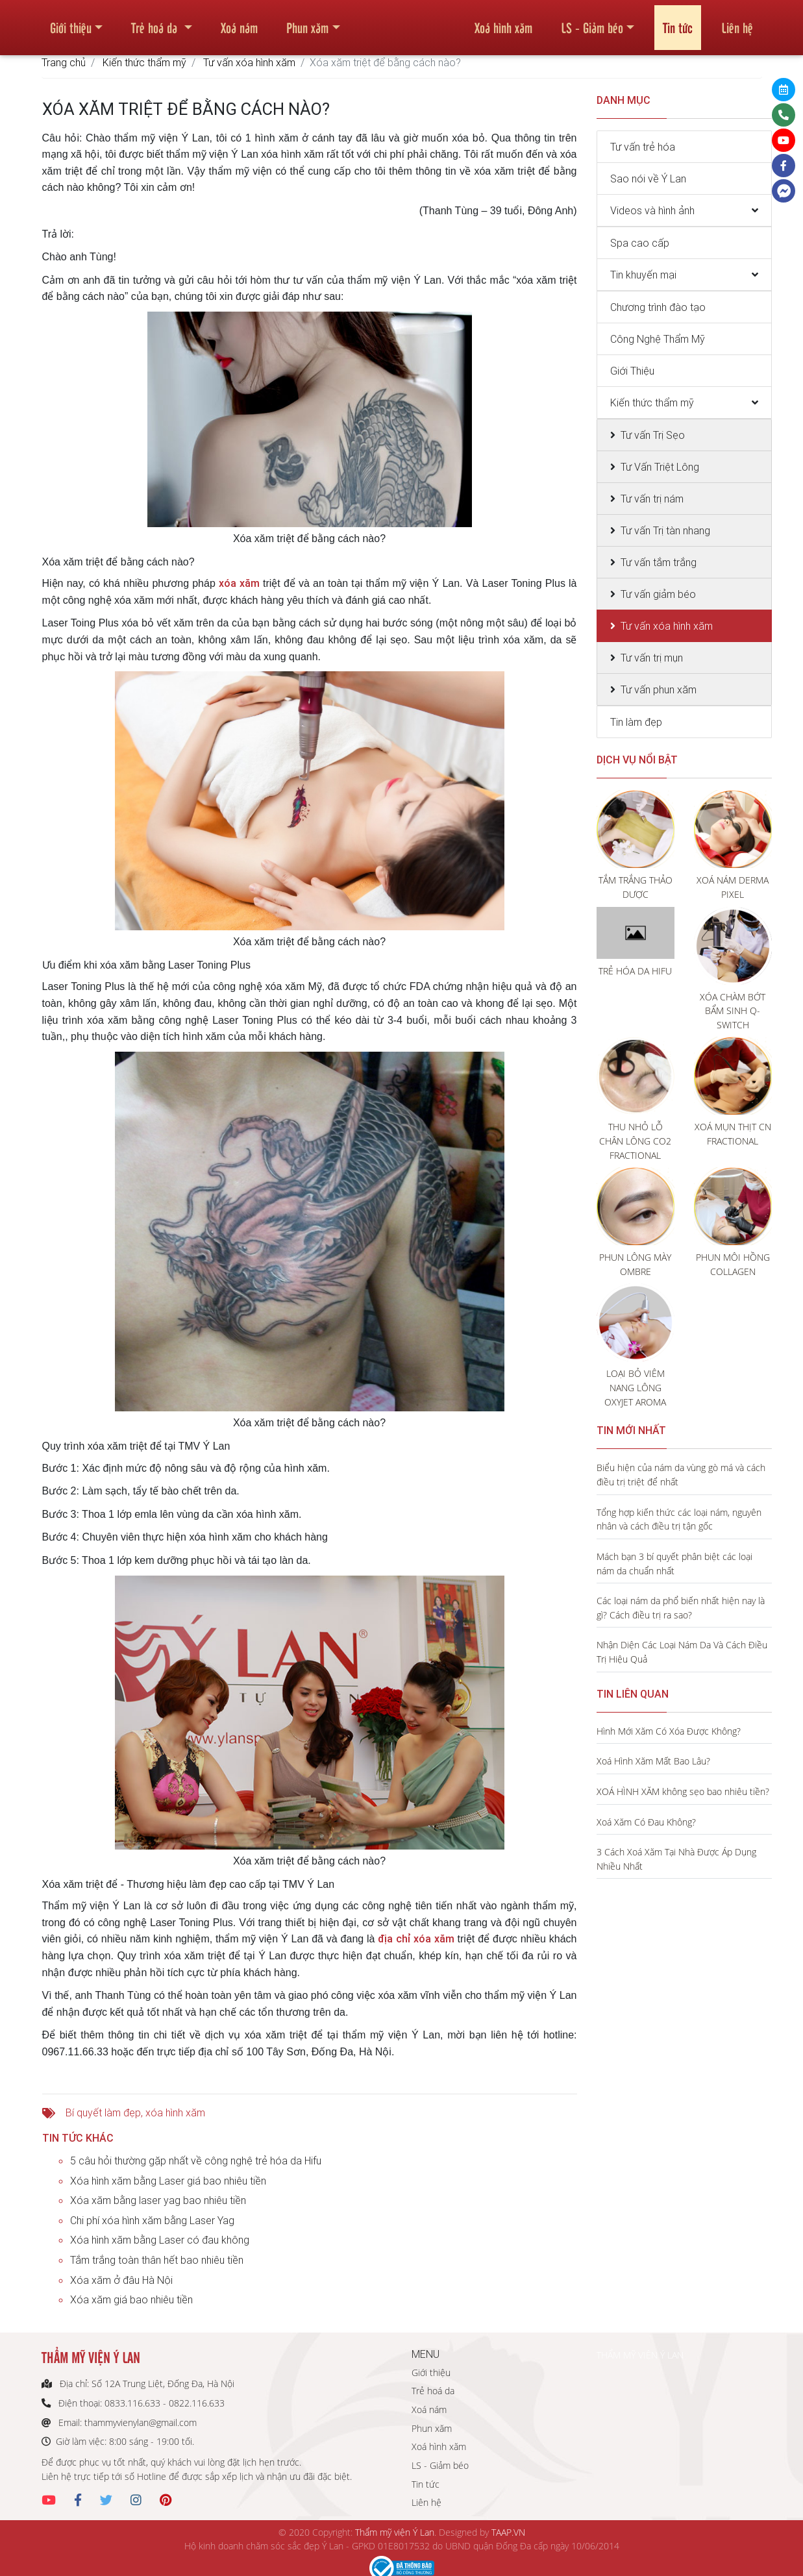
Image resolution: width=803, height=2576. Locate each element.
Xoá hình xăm (503, 22)
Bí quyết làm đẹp (103, 2112)
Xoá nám (239, 22)
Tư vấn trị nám (652, 498)
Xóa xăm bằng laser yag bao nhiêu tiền (158, 2200)
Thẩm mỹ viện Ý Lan (394, 2532)
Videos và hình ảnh (652, 210)
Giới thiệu (71, 22)
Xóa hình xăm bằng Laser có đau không (159, 2239)
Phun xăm (307, 22)
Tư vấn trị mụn (652, 657)
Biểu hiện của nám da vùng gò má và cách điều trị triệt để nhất (681, 1474)
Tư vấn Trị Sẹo (653, 434)
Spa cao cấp (639, 242)
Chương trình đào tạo (658, 307)
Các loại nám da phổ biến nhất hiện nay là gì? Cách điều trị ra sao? (681, 1607)
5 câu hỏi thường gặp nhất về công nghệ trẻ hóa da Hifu (195, 2160)
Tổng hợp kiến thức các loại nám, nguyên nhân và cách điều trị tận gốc (679, 1519)
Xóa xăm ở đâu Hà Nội (121, 2279)
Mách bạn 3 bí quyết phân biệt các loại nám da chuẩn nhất (674, 1563)
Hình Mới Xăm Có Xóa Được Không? (669, 1731)
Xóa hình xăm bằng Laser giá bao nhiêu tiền (168, 2180)
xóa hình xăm (175, 2112)
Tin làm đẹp (636, 721)
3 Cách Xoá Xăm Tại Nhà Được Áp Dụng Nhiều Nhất (676, 1859)
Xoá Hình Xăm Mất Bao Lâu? (653, 1761)
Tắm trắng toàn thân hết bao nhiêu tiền (156, 2259)
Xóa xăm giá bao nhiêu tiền (131, 2299)
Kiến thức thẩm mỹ (144, 62)
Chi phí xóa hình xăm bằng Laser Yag (152, 2220)
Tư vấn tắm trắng (659, 562)
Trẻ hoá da (155, 22)
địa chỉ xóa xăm (416, 1938)
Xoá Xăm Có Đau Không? (646, 1822)
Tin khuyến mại (643, 274)
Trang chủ (64, 62)
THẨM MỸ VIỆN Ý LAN (640, 2355)
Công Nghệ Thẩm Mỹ (657, 338)
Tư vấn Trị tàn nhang (665, 530)
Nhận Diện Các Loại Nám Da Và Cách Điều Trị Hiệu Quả (682, 1652)
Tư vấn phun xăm (659, 689)
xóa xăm (239, 582)
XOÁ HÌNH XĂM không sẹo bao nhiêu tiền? (683, 1791)
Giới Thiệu (632, 370)
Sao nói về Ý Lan (648, 178)
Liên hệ (737, 22)
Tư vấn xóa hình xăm (249, 62)
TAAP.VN (508, 2532)
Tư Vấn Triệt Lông (660, 466)
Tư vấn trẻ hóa (642, 146)
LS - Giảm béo (592, 22)
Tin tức (678, 22)
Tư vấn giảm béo (658, 594)
